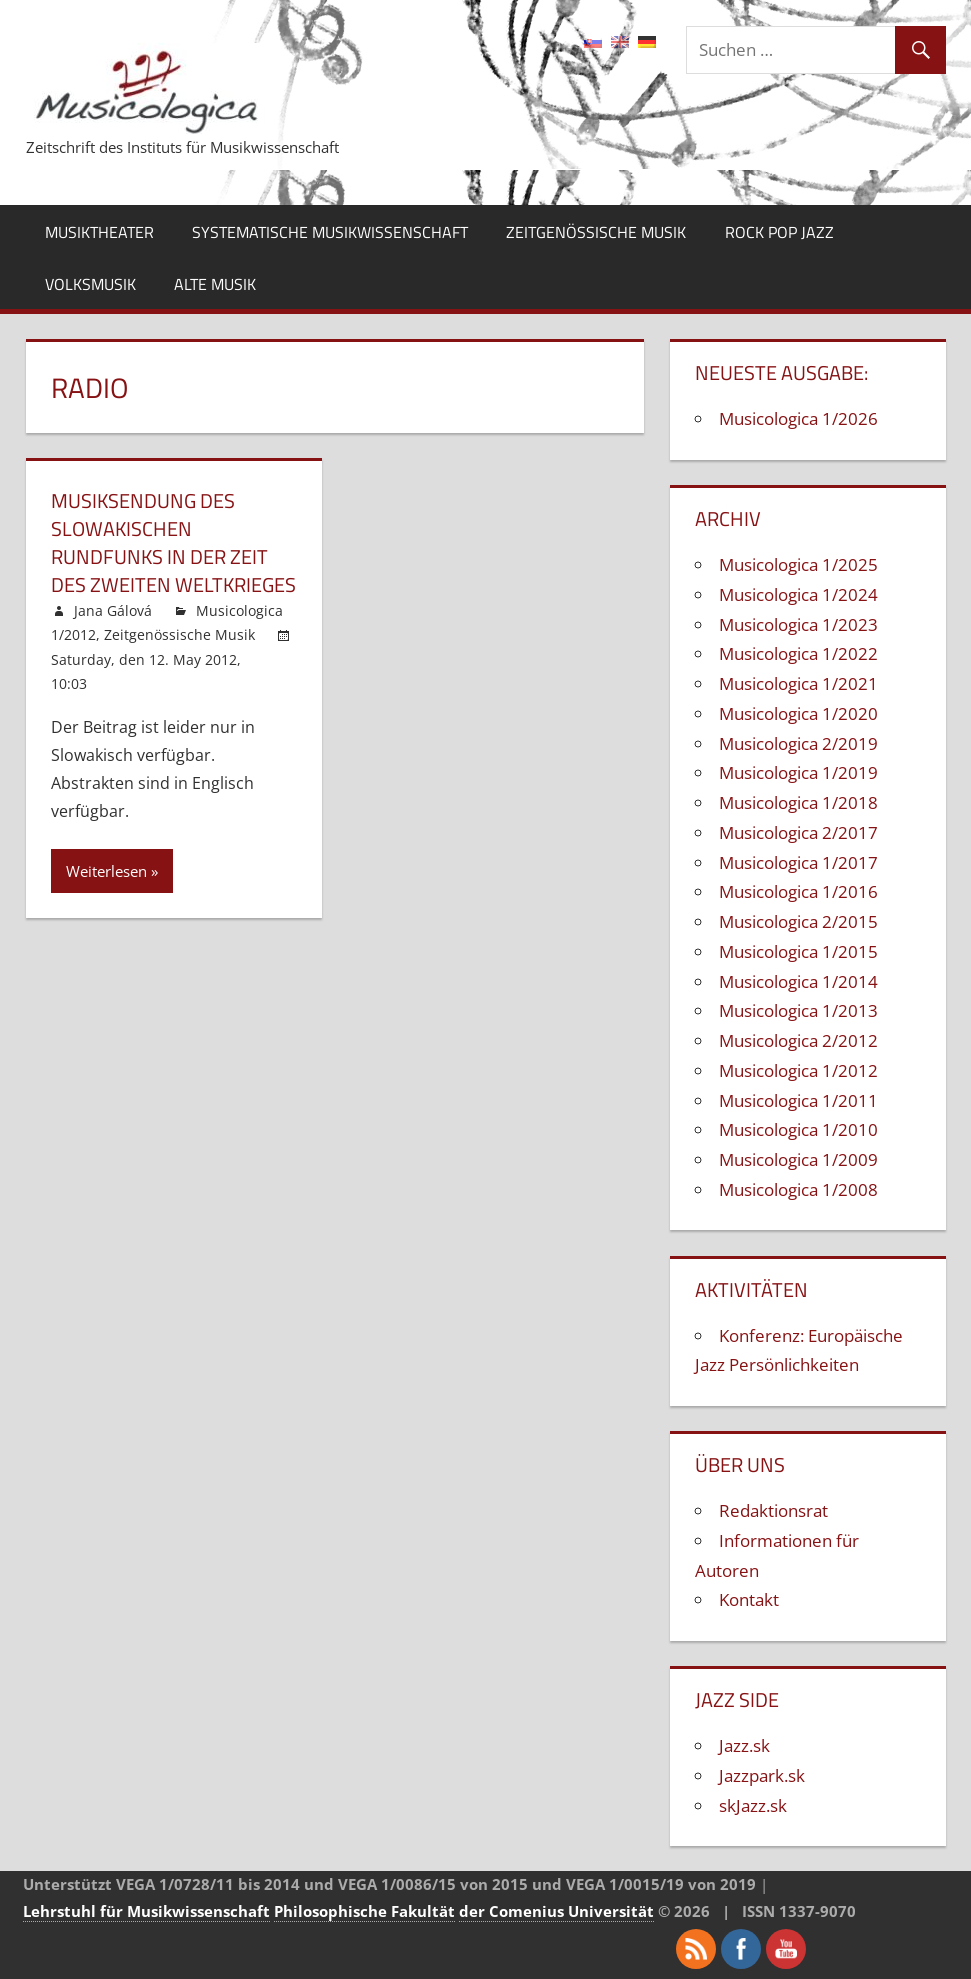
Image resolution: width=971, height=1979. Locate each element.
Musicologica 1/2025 (798, 564)
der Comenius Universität (556, 1911)
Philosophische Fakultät (364, 1911)
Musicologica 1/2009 (798, 1159)
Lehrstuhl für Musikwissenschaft (146, 1911)
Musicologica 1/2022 (798, 653)
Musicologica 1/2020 (798, 713)
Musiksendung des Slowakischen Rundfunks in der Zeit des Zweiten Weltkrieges (173, 542)
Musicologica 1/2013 (798, 1010)
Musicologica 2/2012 (798, 1040)
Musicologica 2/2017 (798, 832)
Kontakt (749, 1599)
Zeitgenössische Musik (596, 232)
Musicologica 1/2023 (798, 624)
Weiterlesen (106, 871)
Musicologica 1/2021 (798, 683)
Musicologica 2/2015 (798, 921)
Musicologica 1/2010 (798, 1129)
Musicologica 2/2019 (798, 743)
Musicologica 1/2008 (798, 1189)
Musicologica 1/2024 (798, 594)
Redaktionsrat (773, 1510)
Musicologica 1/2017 (798, 862)
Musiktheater (99, 232)
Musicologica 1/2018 (798, 802)
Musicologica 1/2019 (798, 772)
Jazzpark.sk (762, 1775)
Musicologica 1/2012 (798, 1070)
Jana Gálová (113, 610)
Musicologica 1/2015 (798, 951)
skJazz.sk (753, 1805)
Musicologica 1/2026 (798, 418)
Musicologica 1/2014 (798, 981)
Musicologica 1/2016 (798, 891)
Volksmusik (90, 284)
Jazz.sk (744, 1745)
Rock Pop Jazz (779, 232)
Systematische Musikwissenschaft (330, 232)
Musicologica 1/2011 (798, 1100)
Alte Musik (215, 284)
